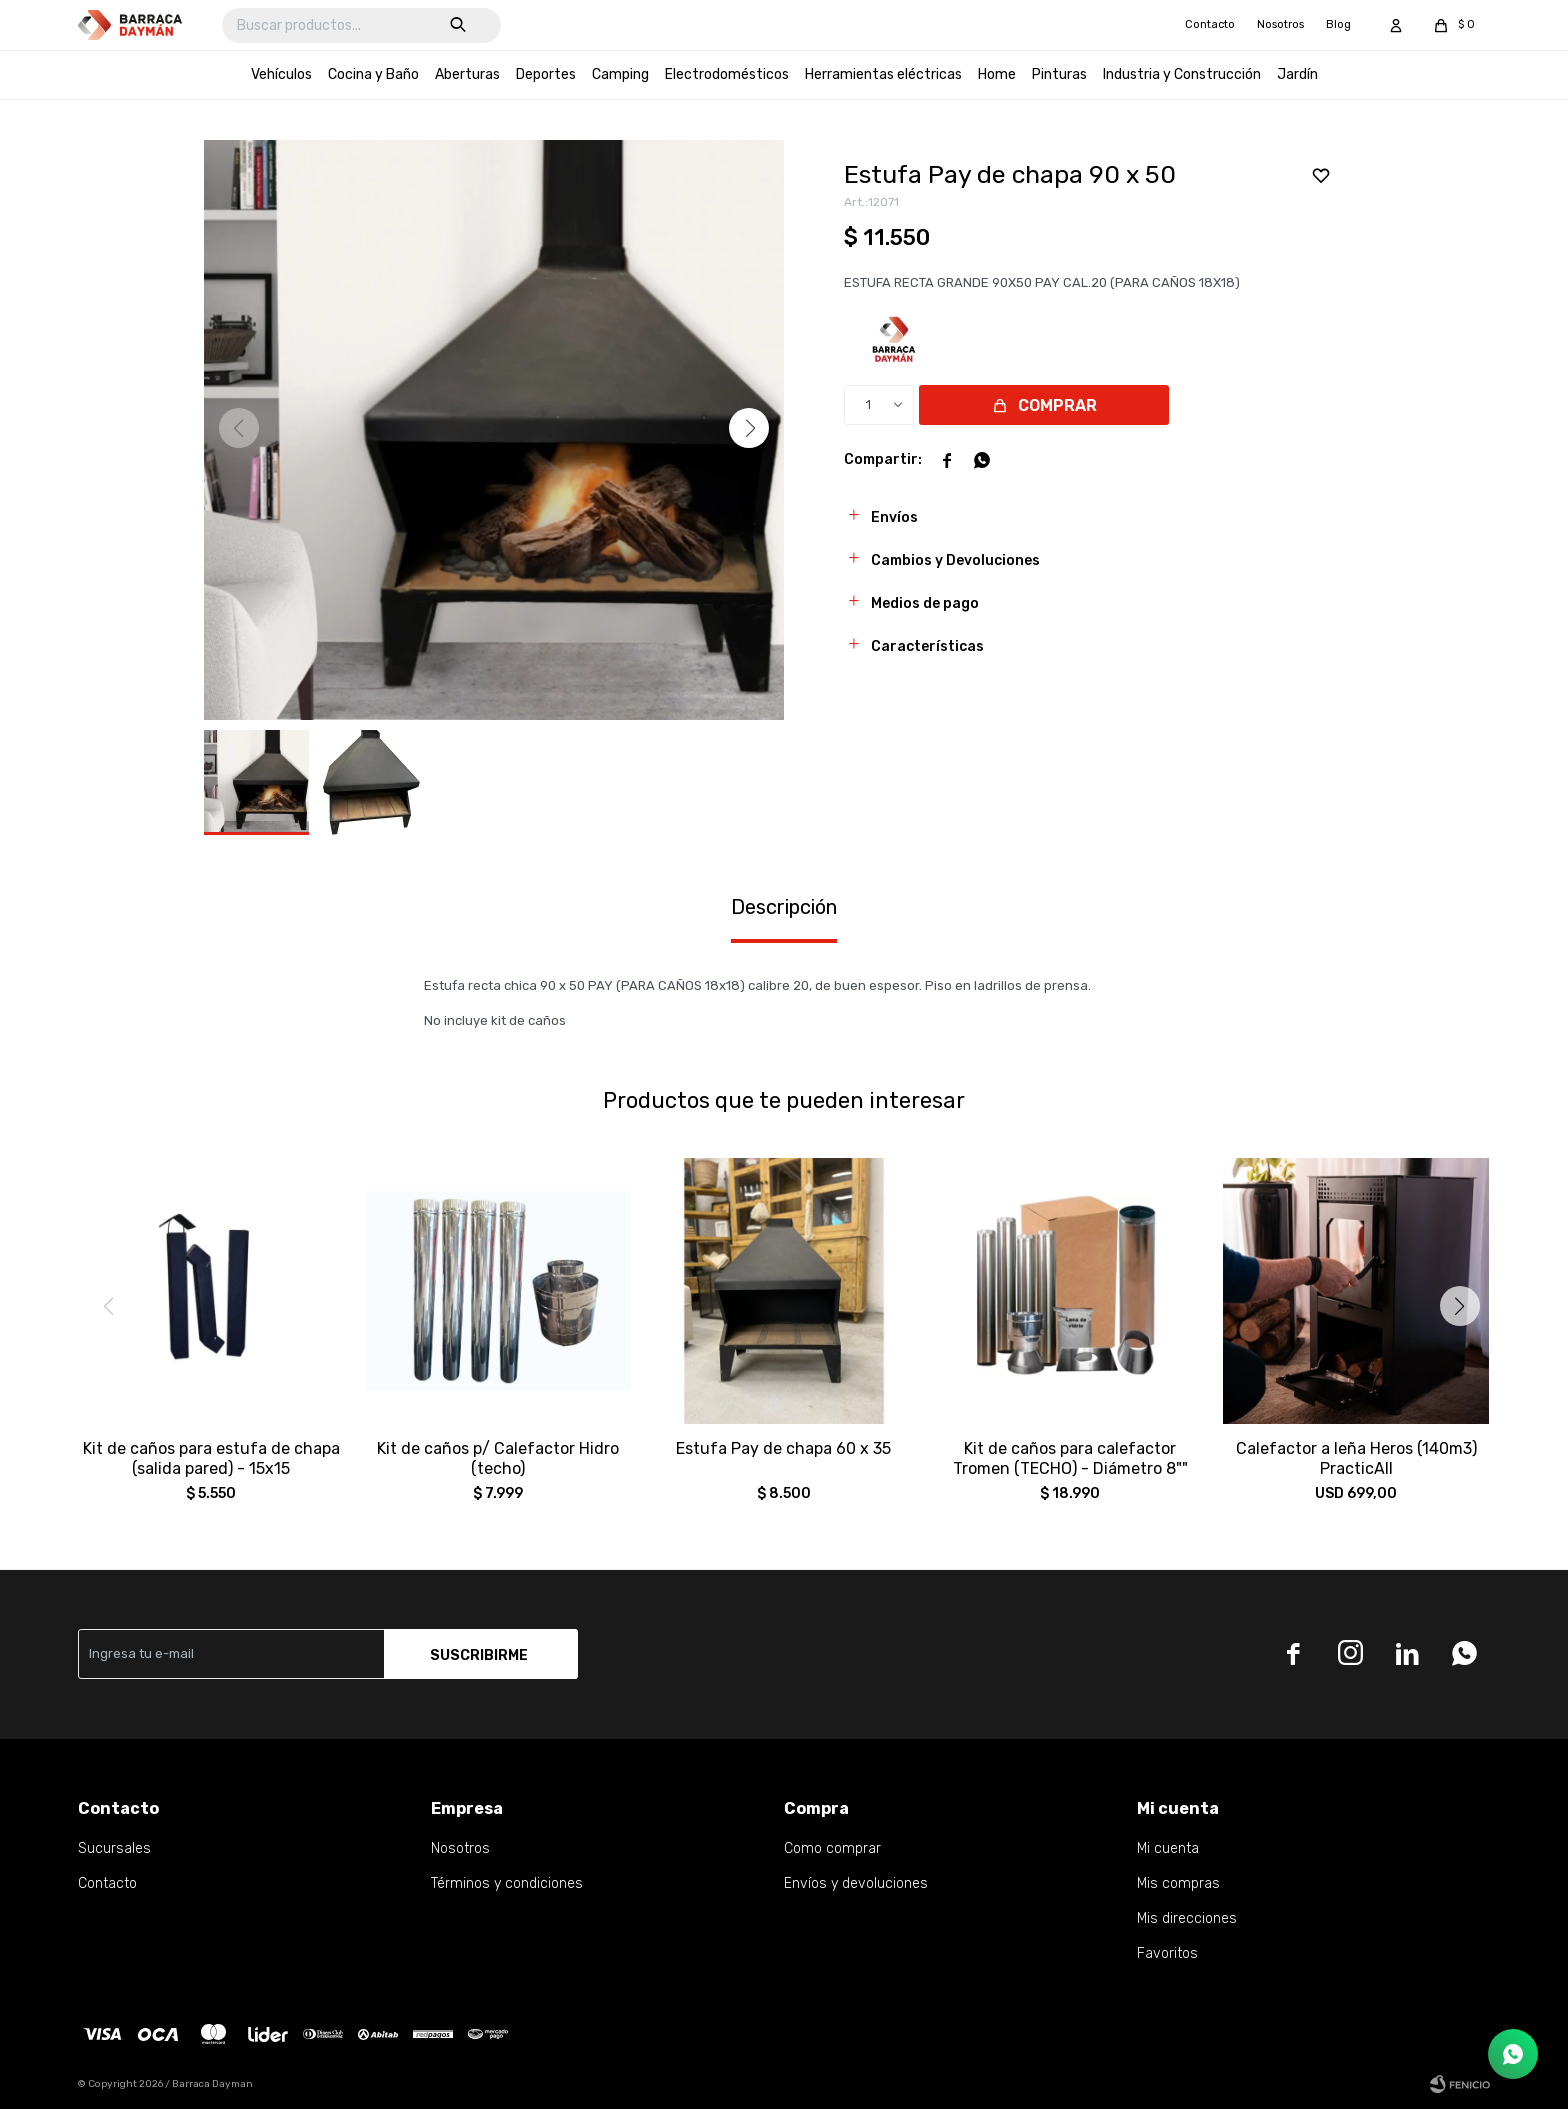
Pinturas (1059, 74)
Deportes (546, 74)
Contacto (1210, 24)
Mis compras (1178, 1883)
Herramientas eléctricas (883, 74)
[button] (749, 428)
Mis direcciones (1187, 1918)
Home (997, 74)
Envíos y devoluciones (856, 1883)
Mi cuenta (1168, 1848)
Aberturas (467, 74)
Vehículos (281, 74)
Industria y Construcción (1182, 74)
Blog (1338, 24)
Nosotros (1280, 24)
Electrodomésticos (727, 74)
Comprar (1057, 405)
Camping (620, 74)
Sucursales (114, 1848)
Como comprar (832, 1848)
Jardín (1297, 74)
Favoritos (1167, 1953)
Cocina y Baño (373, 74)
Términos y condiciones (507, 1883)
